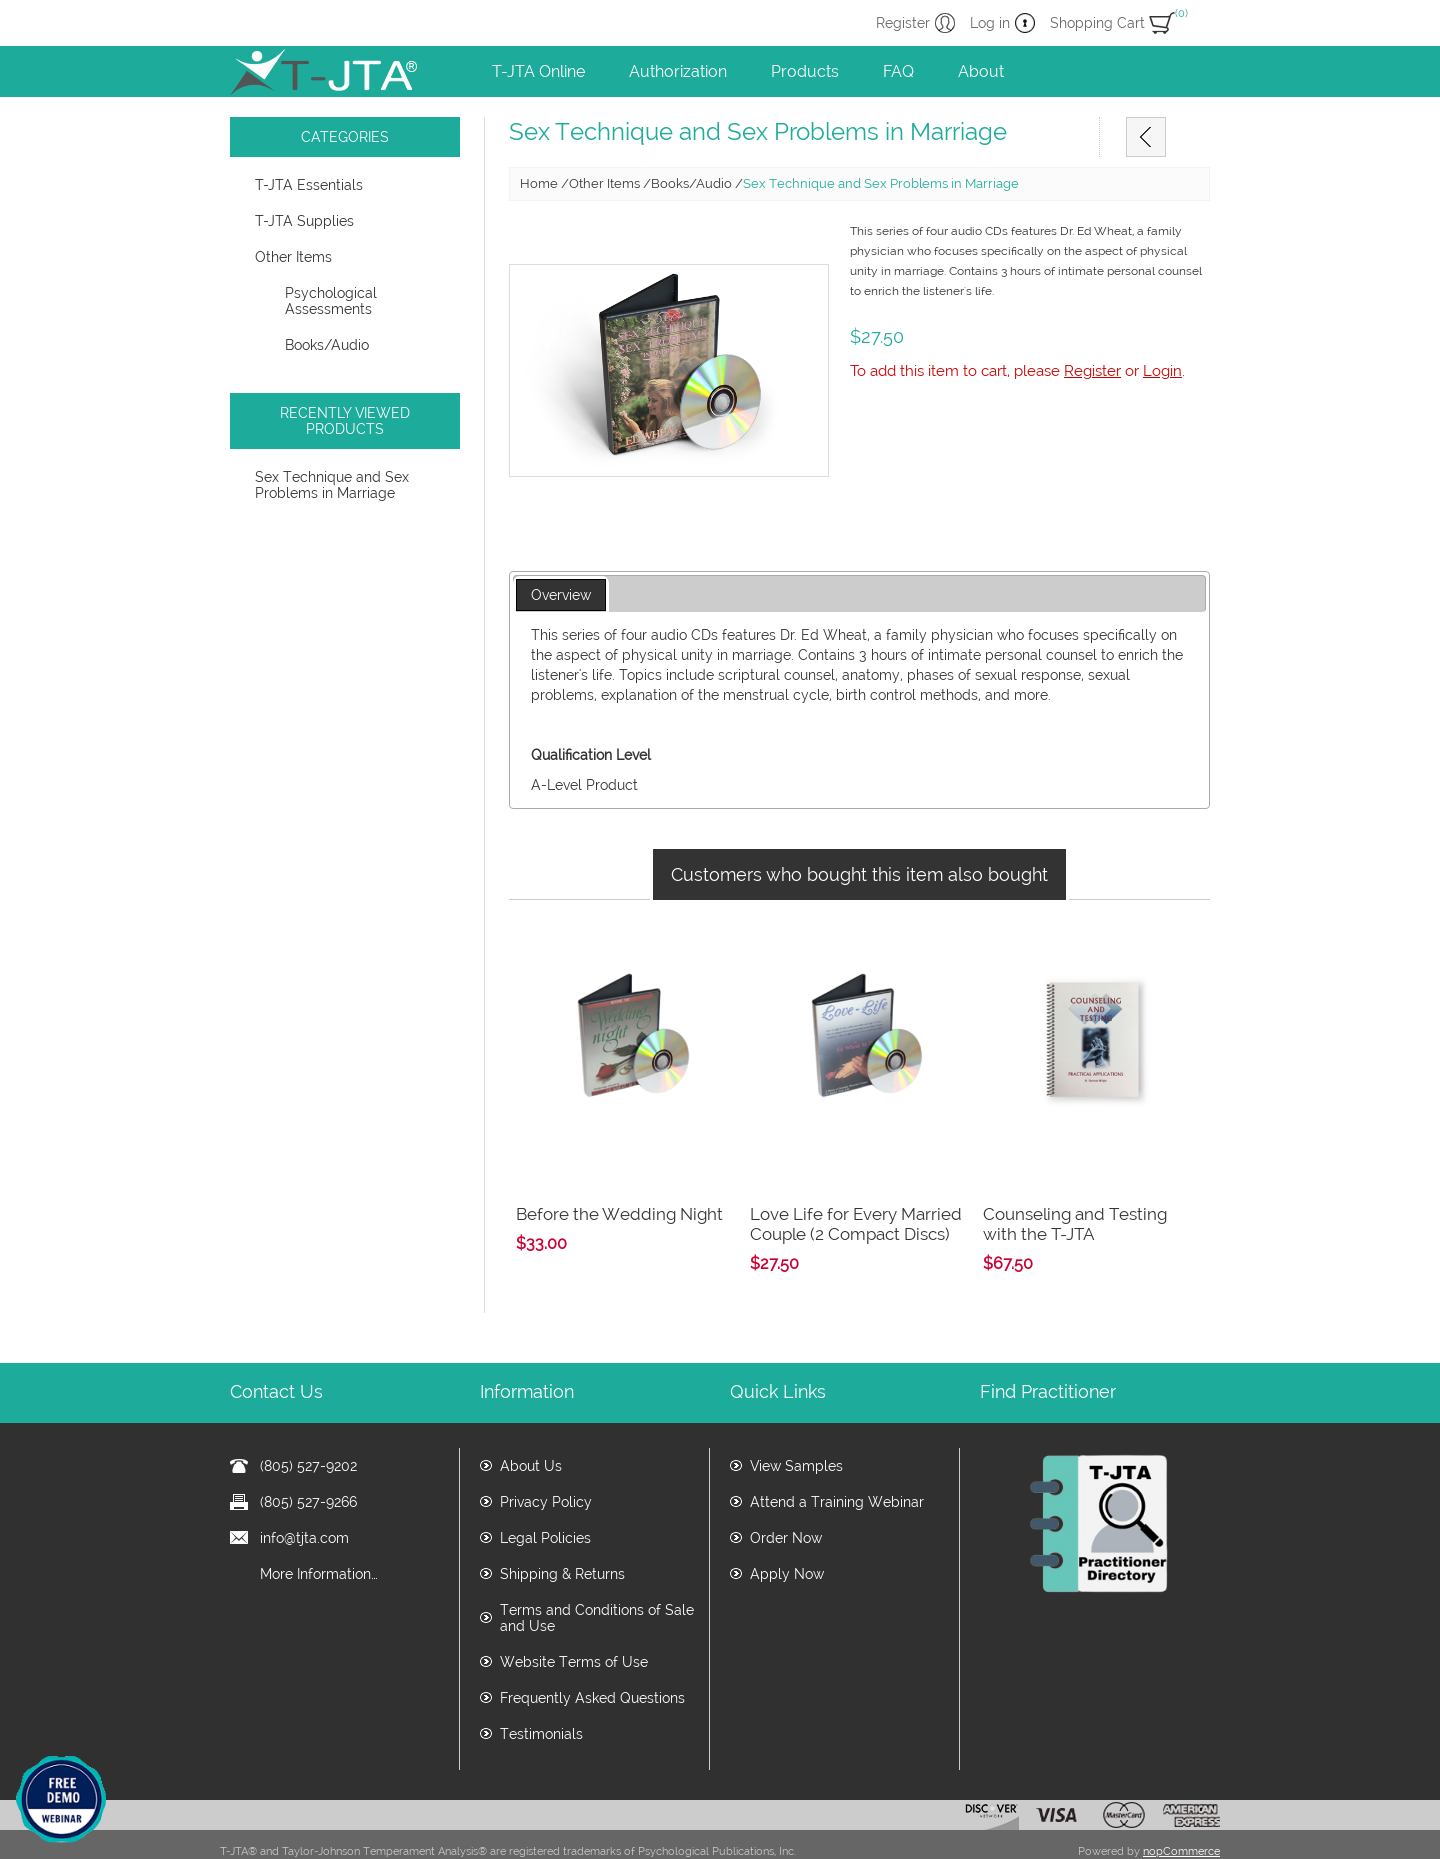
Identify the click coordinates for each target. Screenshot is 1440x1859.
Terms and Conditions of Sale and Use (597, 1579)
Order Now (786, 1499)
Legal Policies (545, 1499)
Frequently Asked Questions (592, 1659)
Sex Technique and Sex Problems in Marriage (332, 485)
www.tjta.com (620, 1836)
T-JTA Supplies (304, 221)
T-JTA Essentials (309, 185)
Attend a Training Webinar (837, 1463)
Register (903, 23)
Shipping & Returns (562, 1535)
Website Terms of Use (574, 1623)
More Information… (319, 1535)
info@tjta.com (304, 1499)
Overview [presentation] (561, 595)
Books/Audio (327, 345)
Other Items (293, 257)
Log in (990, 23)
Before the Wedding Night (619, 1175)
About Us (531, 1427)
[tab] (561, 595)
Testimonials (541, 1695)
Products (805, 71)
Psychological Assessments (331, 301)
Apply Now (787, 1535)
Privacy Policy (546, 1463)
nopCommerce (1181, 1812)
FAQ (898, 71)
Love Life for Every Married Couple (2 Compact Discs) (856, 1185)
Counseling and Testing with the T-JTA (1075, 1185)
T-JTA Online (538, 71)
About (981, 71)
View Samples (796, 1427)
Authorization (678, 71)
